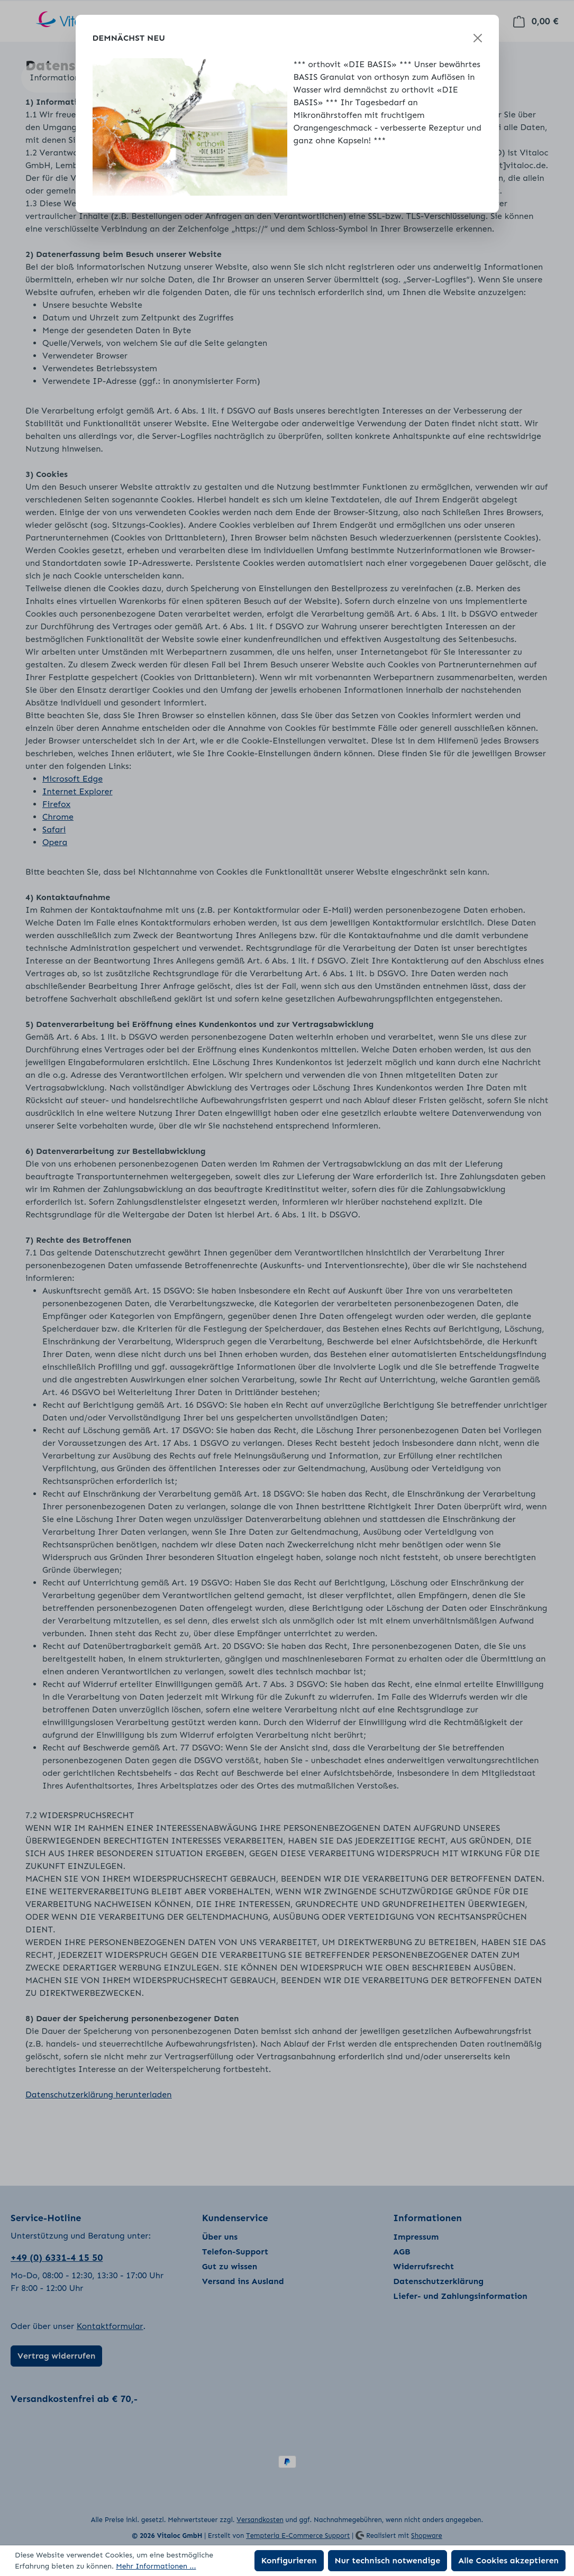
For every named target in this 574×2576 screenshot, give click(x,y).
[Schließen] (477, 38)
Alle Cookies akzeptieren (508, 2560)
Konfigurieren (289, 2560)
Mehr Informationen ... (156, 2566)
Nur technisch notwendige (388, 2560)
